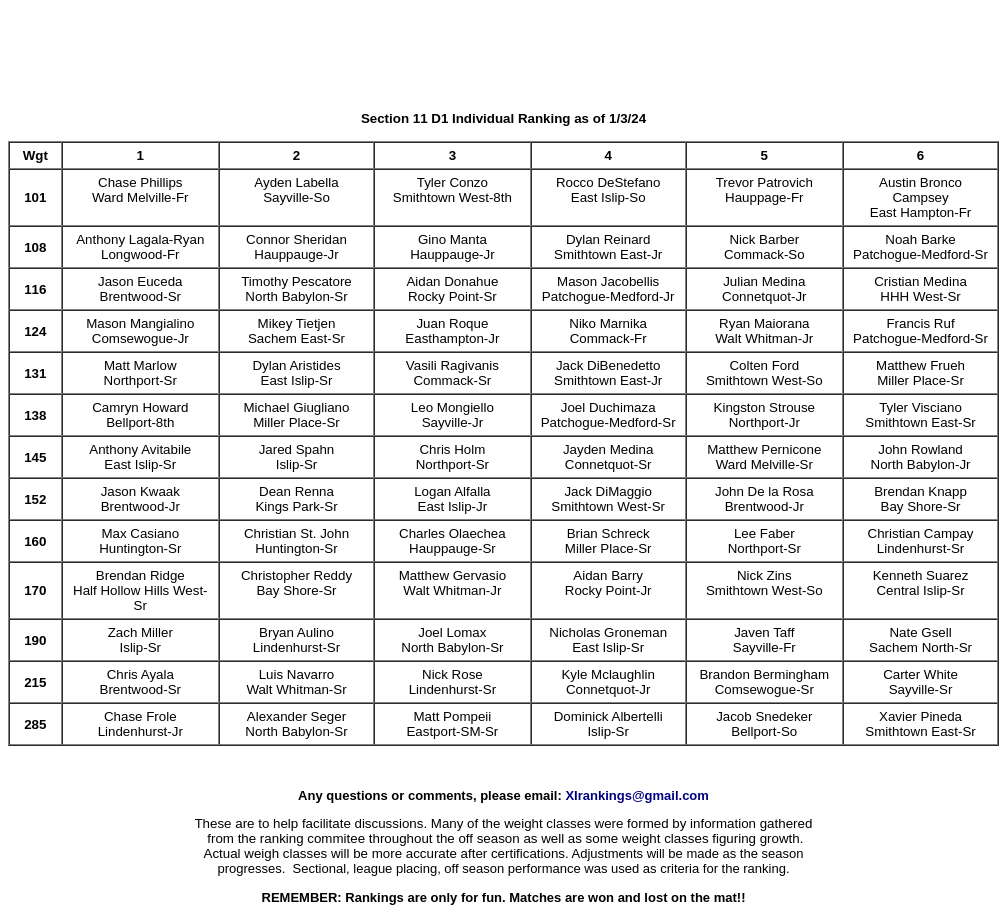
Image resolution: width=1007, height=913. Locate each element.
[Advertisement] (504, 53)
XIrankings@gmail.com (636, 795)
